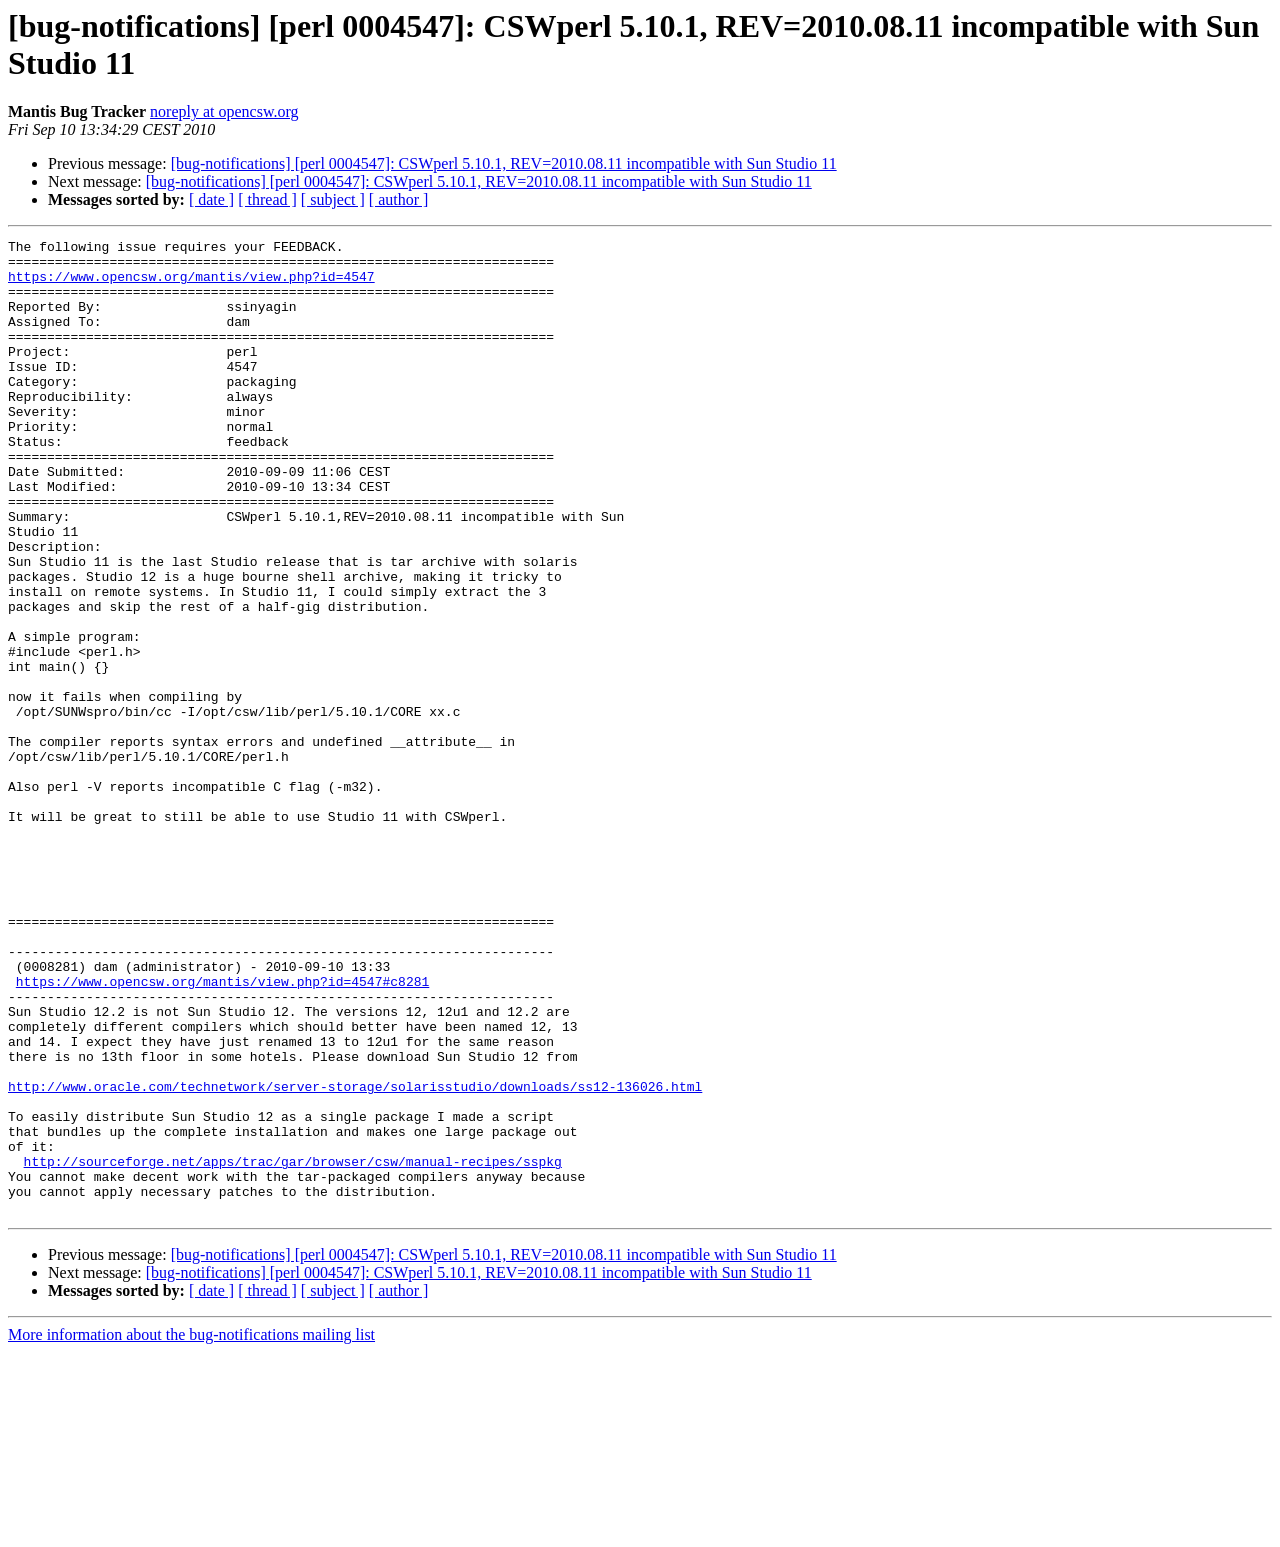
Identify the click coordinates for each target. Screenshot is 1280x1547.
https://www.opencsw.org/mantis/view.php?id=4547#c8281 (222, 1131)
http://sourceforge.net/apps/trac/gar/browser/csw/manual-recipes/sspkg (293, 1347)
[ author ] (399, 199)
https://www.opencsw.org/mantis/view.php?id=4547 (191, 285)
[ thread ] (267, 199)
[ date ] (211, 199)
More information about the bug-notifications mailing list (191, 1529)
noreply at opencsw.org (224, 111)
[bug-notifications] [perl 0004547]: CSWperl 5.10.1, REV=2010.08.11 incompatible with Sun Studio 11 (504, 163)
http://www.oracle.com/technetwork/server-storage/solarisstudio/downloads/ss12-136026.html (355, 1257)
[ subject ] (333, 199)
